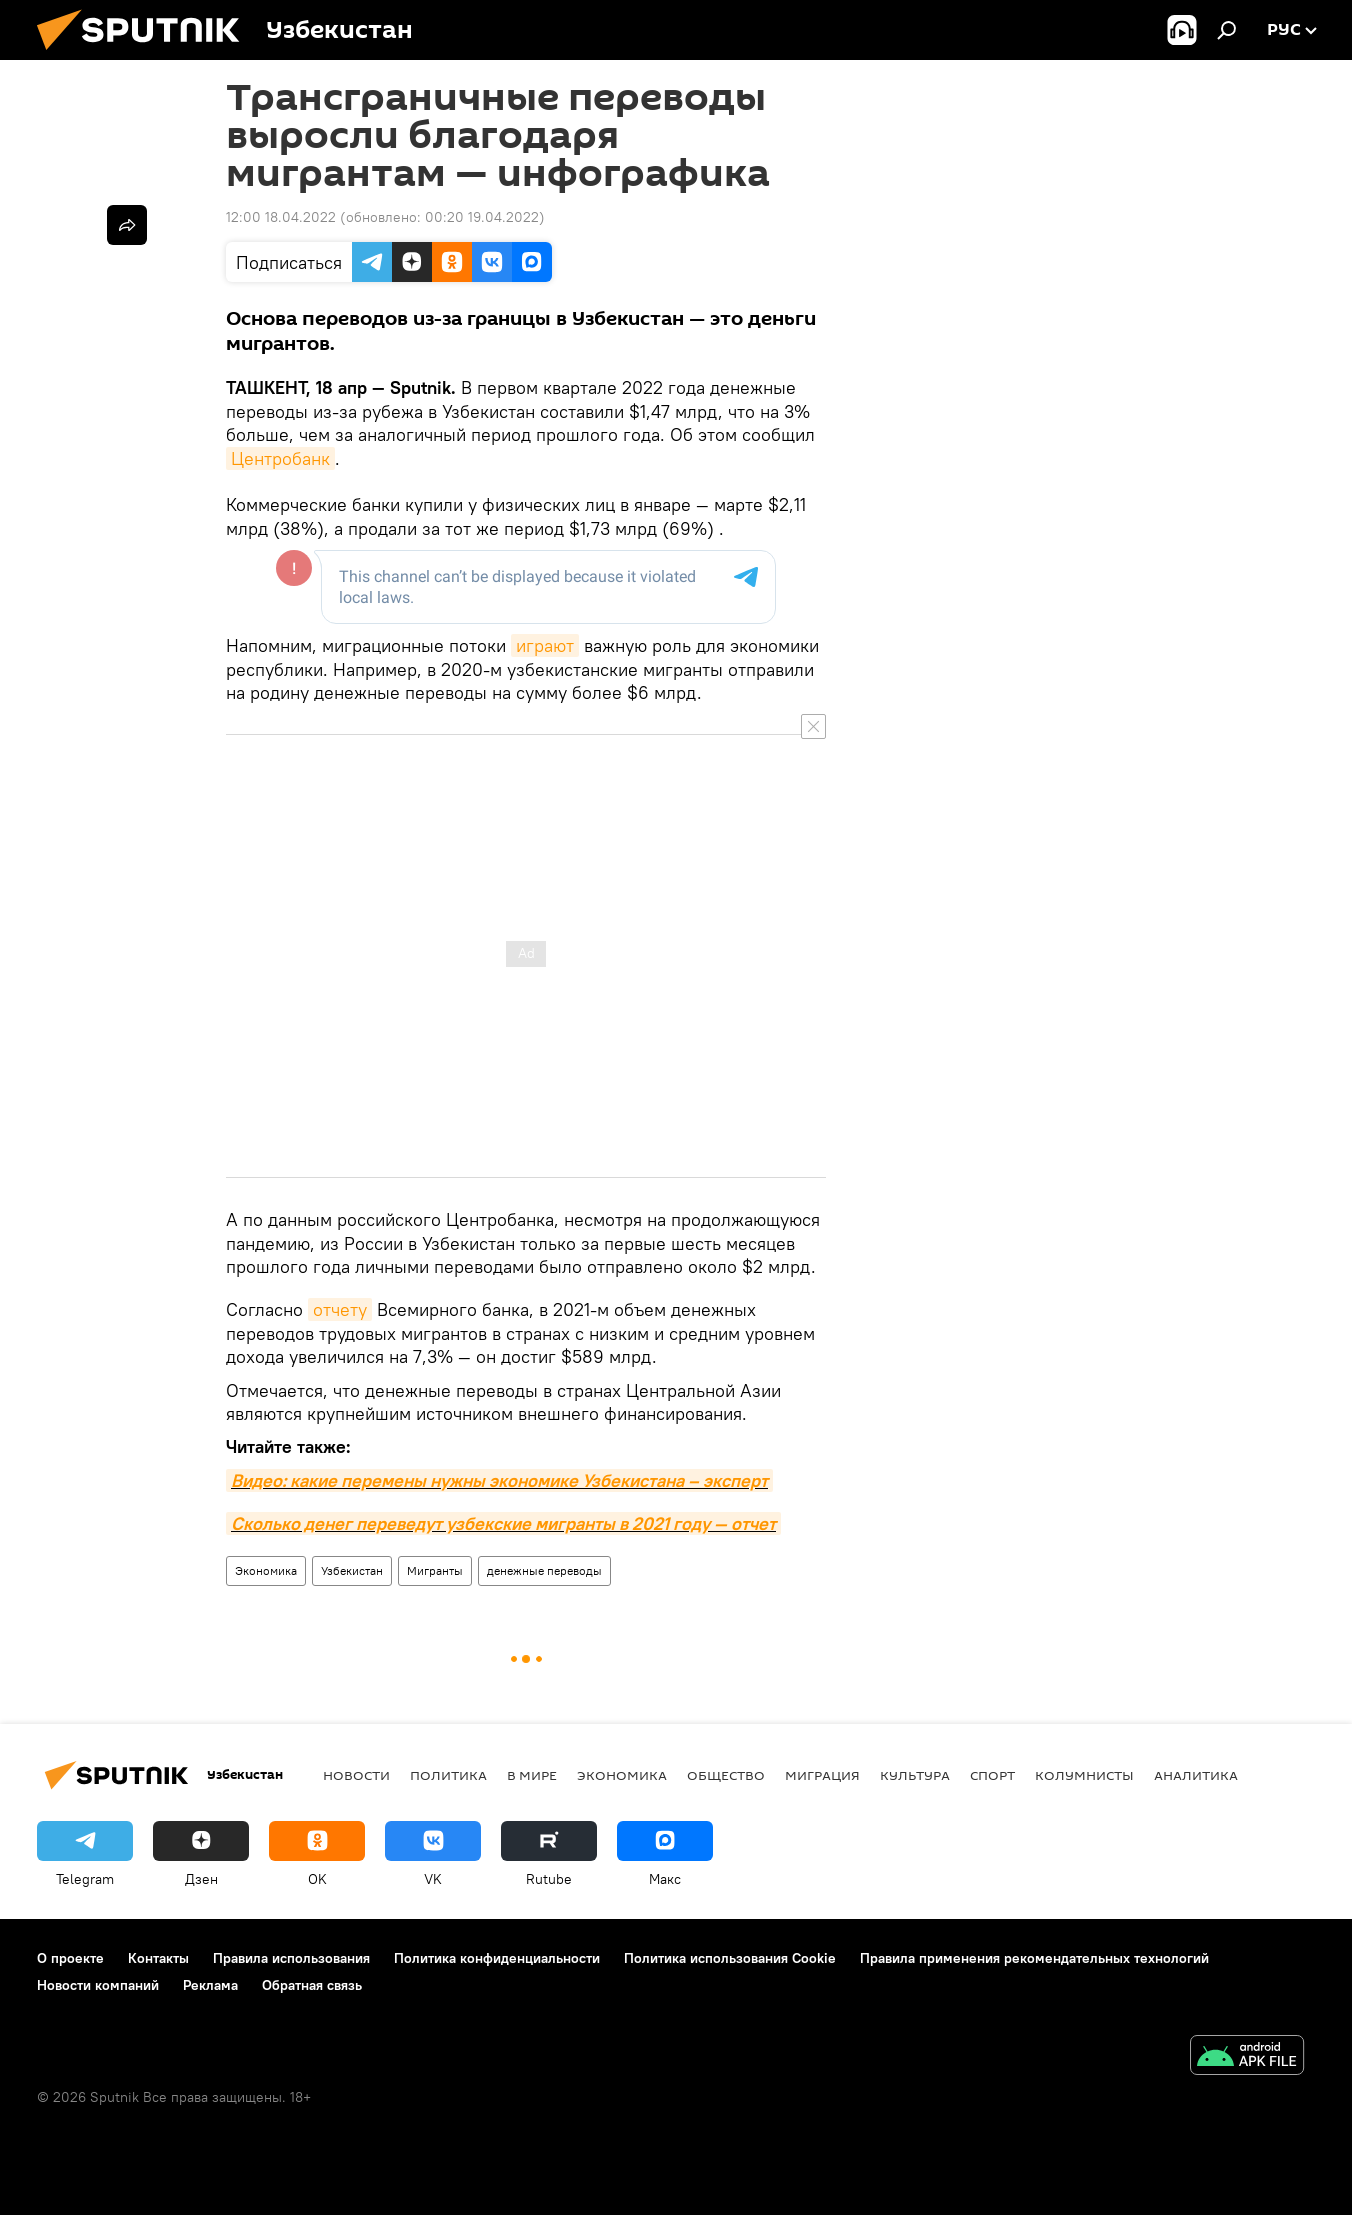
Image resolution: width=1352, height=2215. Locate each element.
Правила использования (291, 1958)
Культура (915, 1775)
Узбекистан (352, 1570)
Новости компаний (98, 1985)
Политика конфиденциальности (497, 1958)
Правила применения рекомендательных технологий (1034, 1958)
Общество (726, 1775)
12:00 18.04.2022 (281, 217)
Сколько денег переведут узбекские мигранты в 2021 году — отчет (503, 1523)
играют (545, 645)
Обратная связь (312, 1985)
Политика (448, 1775)
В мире (532, 1775)
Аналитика (1196, 1775)
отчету (340, 1309)
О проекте (70, 1958)
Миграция (822, 1775)
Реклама (210, 1985)
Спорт (992, 1775)
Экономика (266, 1570)
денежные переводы (544, 1570)
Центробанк (280, 458)
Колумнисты (1084, 1775)
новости (356, 1775)
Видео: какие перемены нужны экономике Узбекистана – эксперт (499, 1480)
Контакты (158, 1958)
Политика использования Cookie (730, 1958)
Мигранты (435, 1570)
